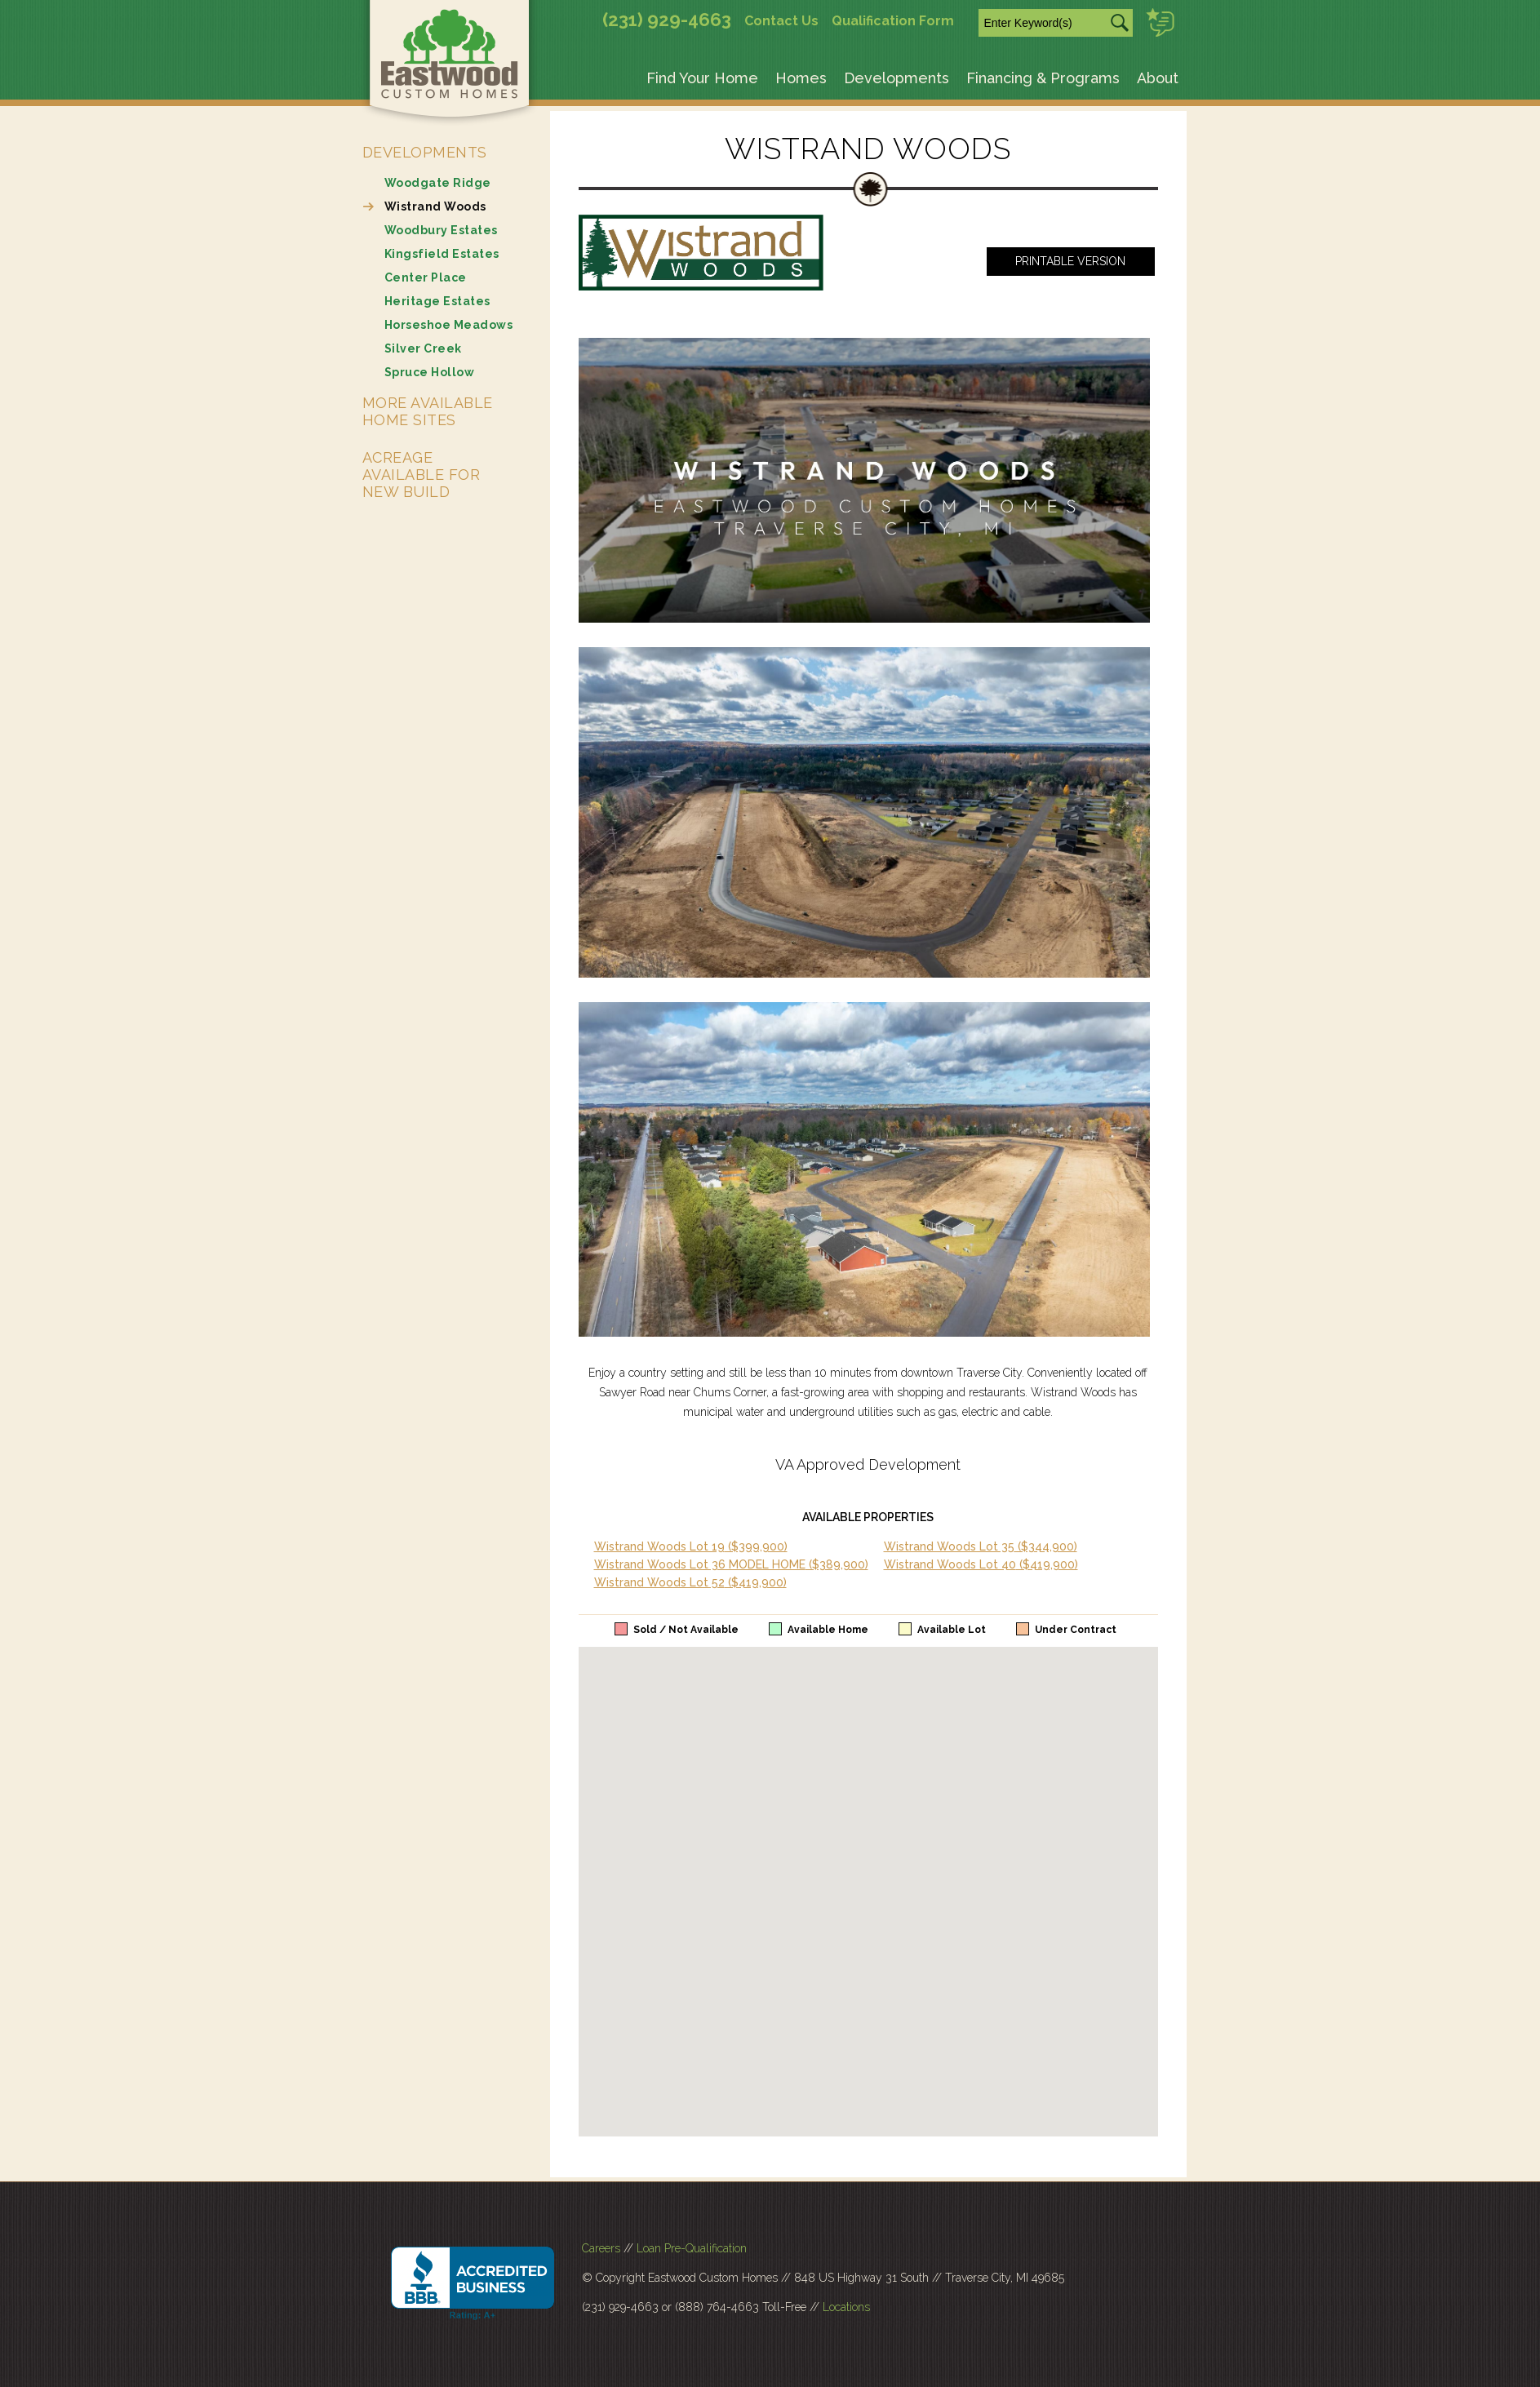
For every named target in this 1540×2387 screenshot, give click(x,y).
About (1157, 78)
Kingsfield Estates (441, 253)
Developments (896, 78)
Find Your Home (702, 78)
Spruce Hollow (429, 372)
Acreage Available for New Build (421, 474)
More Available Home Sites (427, 411)
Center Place (425, 277)
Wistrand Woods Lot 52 (690, 1582)
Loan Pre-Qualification (692, 2248)
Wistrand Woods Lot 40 (981, 1564)
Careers (601, 2248)
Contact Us (781, 21)
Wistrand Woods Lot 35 (980, 1546)
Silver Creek (423, 348)
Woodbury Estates (441, 230)
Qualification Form (893, 21)
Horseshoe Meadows (448, 324)
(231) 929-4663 (666, 19)
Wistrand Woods (435, 206)
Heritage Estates (437, 301)
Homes (801, 78)
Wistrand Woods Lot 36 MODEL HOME (731, 1564)
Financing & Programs (1043, 78)
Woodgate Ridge (437, 182)
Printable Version (1070, 261)
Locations (846, 2307)
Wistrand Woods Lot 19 (691, 1546)
